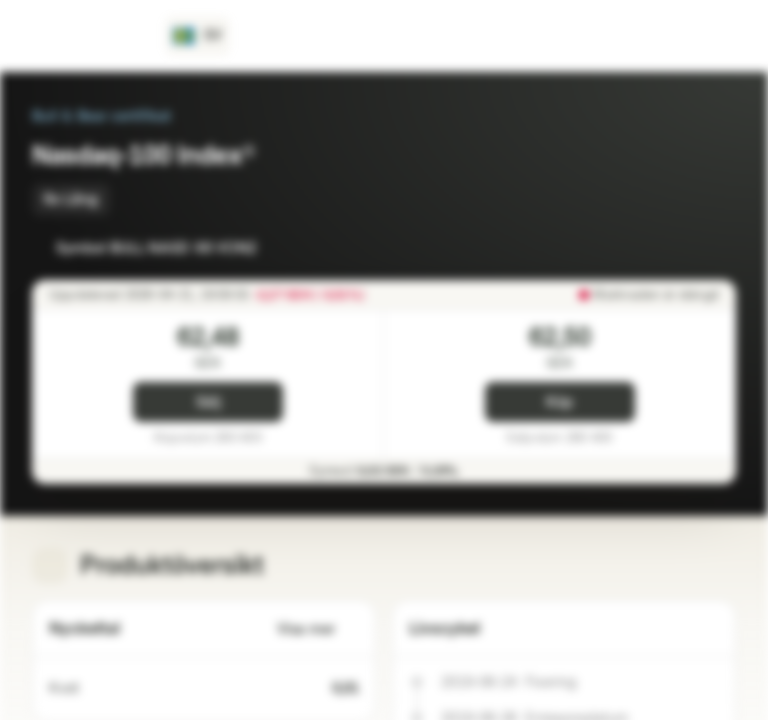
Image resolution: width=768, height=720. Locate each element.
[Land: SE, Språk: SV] (197, 36)
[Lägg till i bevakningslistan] (676, 248)
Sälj (208, 402)
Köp (559, 402)
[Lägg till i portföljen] (716, 248)
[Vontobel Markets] (86, 36)
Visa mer (318, 629)
